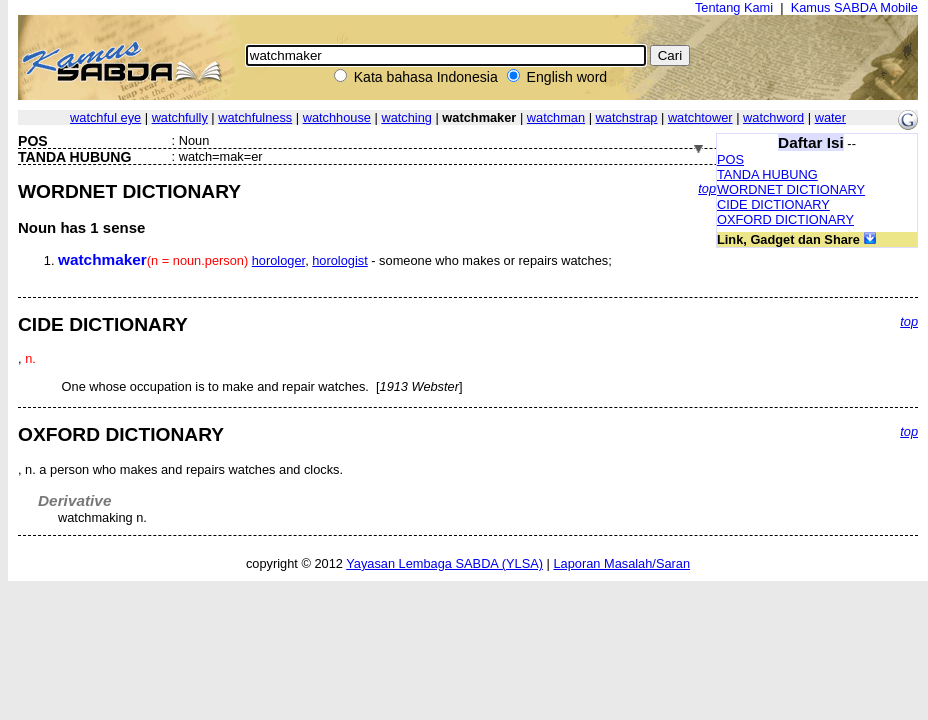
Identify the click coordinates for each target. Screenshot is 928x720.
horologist (340, 260)
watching (406, 117)
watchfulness (255, 117)
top (707, 188)
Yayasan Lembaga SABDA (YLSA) (444, 563)
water (830, 117)
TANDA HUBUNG (767, 174)
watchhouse (337, 117)
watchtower (700, 117)
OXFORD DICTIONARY (785, 219)
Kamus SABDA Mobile (854, 7)
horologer (278, 260)
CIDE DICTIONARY (773, 204)
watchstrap (627, 117)
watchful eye (105, 117)
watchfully (180, 117)
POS (730, 159)
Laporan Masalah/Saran (621, 563)
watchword (773, 117)
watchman (556, 117)
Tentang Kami (734, 7)
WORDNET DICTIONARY (791, 189)
